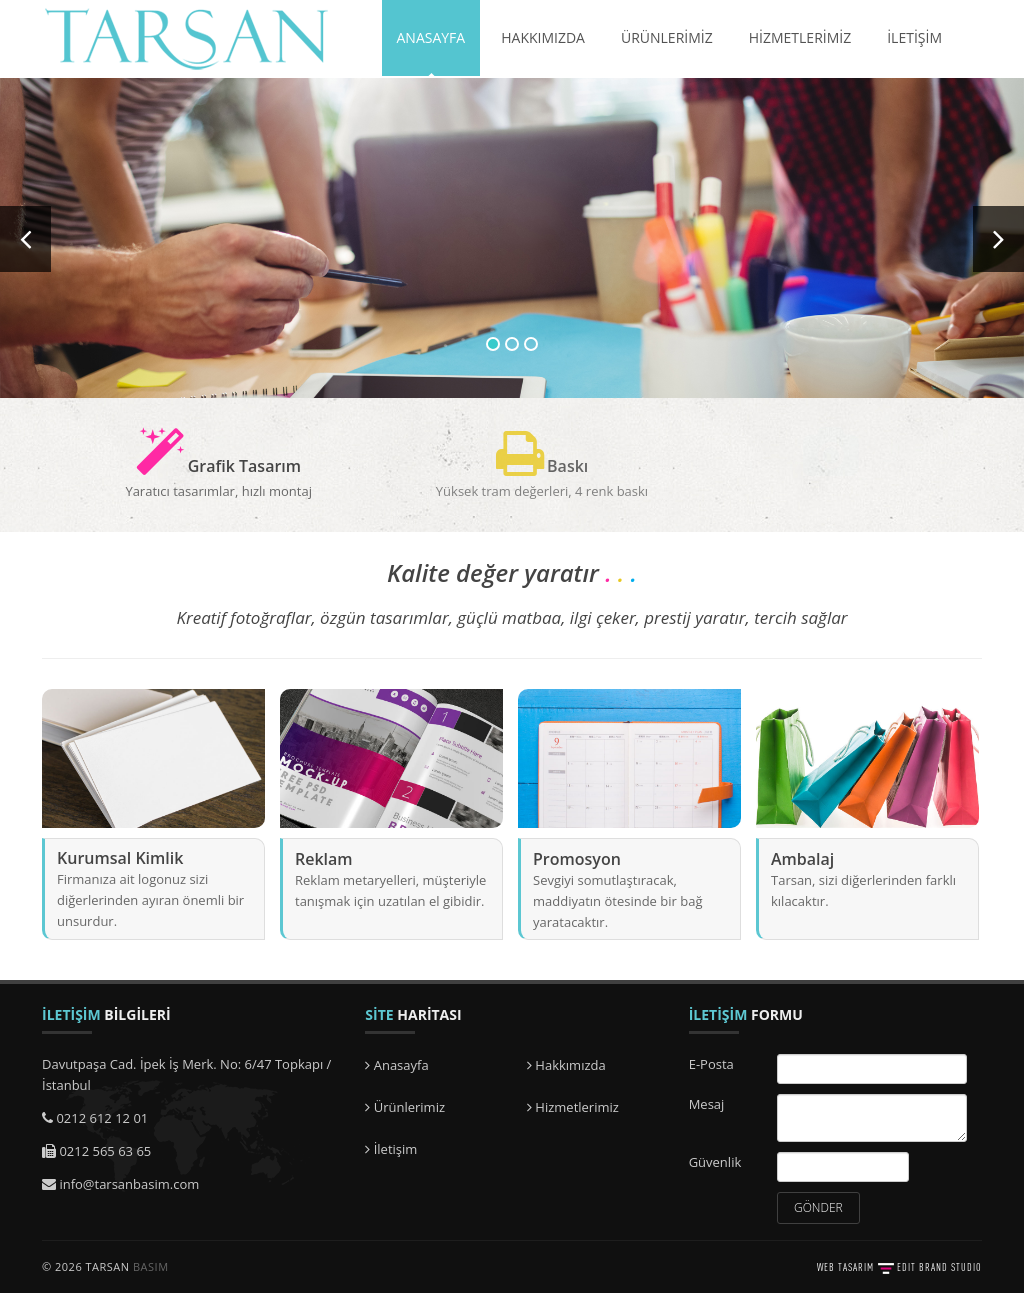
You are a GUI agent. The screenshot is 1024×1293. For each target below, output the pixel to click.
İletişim (391, 1149)
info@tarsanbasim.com (129, 1184)
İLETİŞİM (914, 37)
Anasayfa (396, 1065)
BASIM (151, 1266)
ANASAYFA (431, 37)
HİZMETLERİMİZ (800, 37)
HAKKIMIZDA (543, 37)
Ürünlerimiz (405, 1107)
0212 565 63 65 (105, 1151)
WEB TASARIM (845, 1267)
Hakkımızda (566, 1065)
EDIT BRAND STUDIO (939, 1267)
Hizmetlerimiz (573, 1107)
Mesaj (707, 1104)
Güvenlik (715, 1162)
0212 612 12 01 (102, 1118)
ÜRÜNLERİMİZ (667, 37)
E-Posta (711, 1064)
